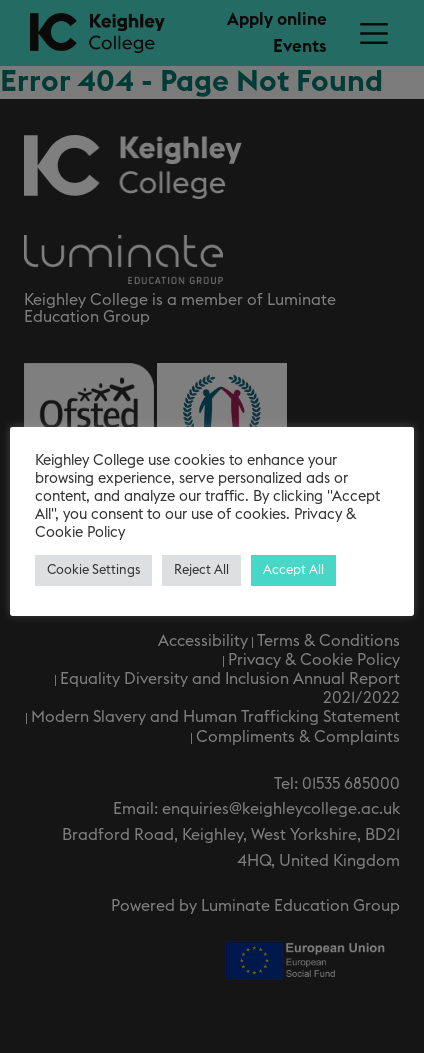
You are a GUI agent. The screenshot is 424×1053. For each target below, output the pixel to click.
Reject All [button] (201, 570)
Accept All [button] (293, 570)
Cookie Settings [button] (93, 570)
